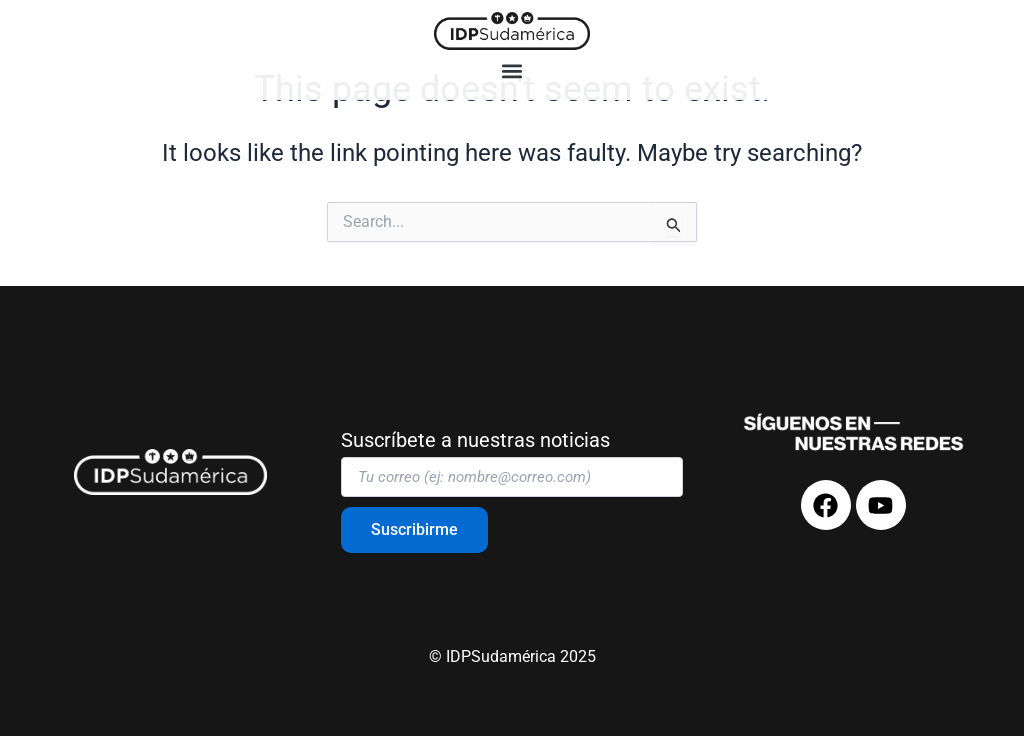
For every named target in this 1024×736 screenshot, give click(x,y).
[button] (512, 71)
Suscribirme (414, 529)
